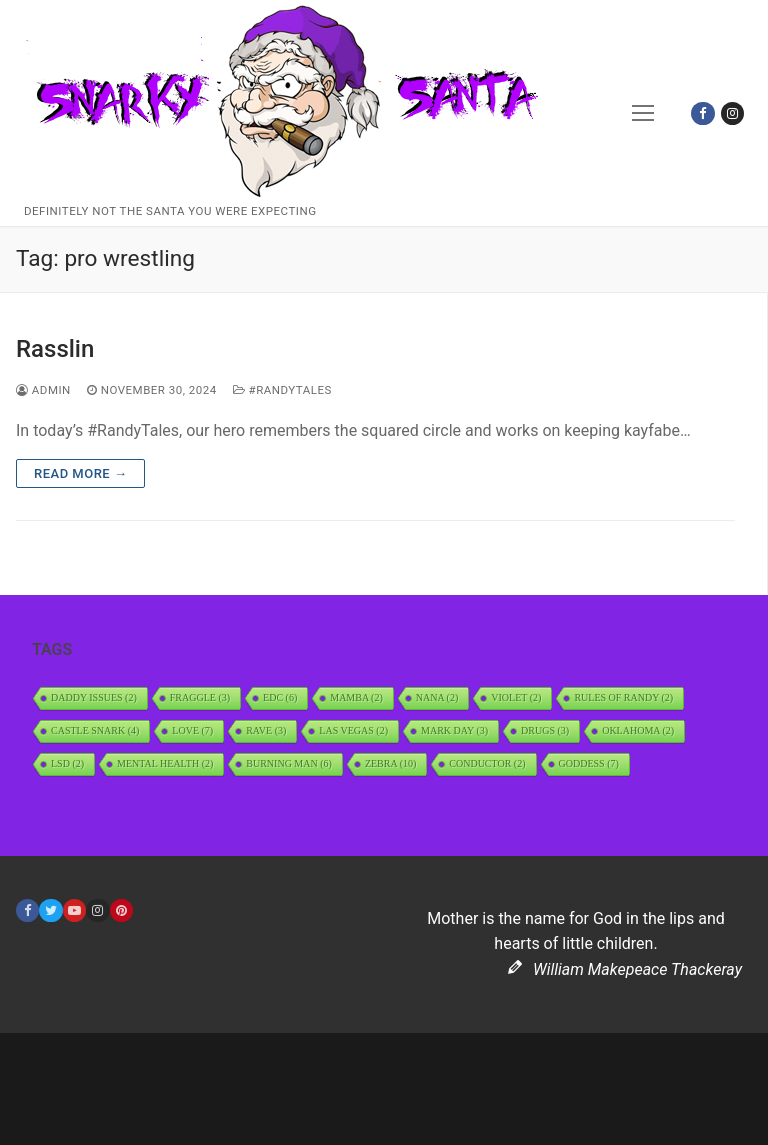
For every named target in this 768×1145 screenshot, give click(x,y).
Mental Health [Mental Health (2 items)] (165, 763)
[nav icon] (644, 113)
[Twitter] (50, 910)
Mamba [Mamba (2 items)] (356, 697)
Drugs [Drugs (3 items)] (545, 730)
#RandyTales (282, 390)
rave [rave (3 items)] (266, 730)
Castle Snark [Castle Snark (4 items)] (95, 730)
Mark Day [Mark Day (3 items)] (454, 730)
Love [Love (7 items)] (192, 730)
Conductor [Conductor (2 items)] (487, 763)
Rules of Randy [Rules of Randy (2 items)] (623, 697)
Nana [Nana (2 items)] (437, 697)
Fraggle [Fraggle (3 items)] (200, 697)
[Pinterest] (121, 910)
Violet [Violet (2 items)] (516, 697)
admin (43, 390)
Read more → (80, 473)
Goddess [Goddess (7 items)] (589, 763)
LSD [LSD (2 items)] (67, 763)
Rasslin (55, 349)
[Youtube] (74, 910)
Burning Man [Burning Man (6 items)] (289, 763)
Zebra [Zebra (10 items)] (390, 763)
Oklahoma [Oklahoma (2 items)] (638, 730)
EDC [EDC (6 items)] (280, 697)
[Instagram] (732, 113)
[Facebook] (702, 113)
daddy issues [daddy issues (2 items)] (94, 697)
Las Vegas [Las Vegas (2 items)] (353, 730)
